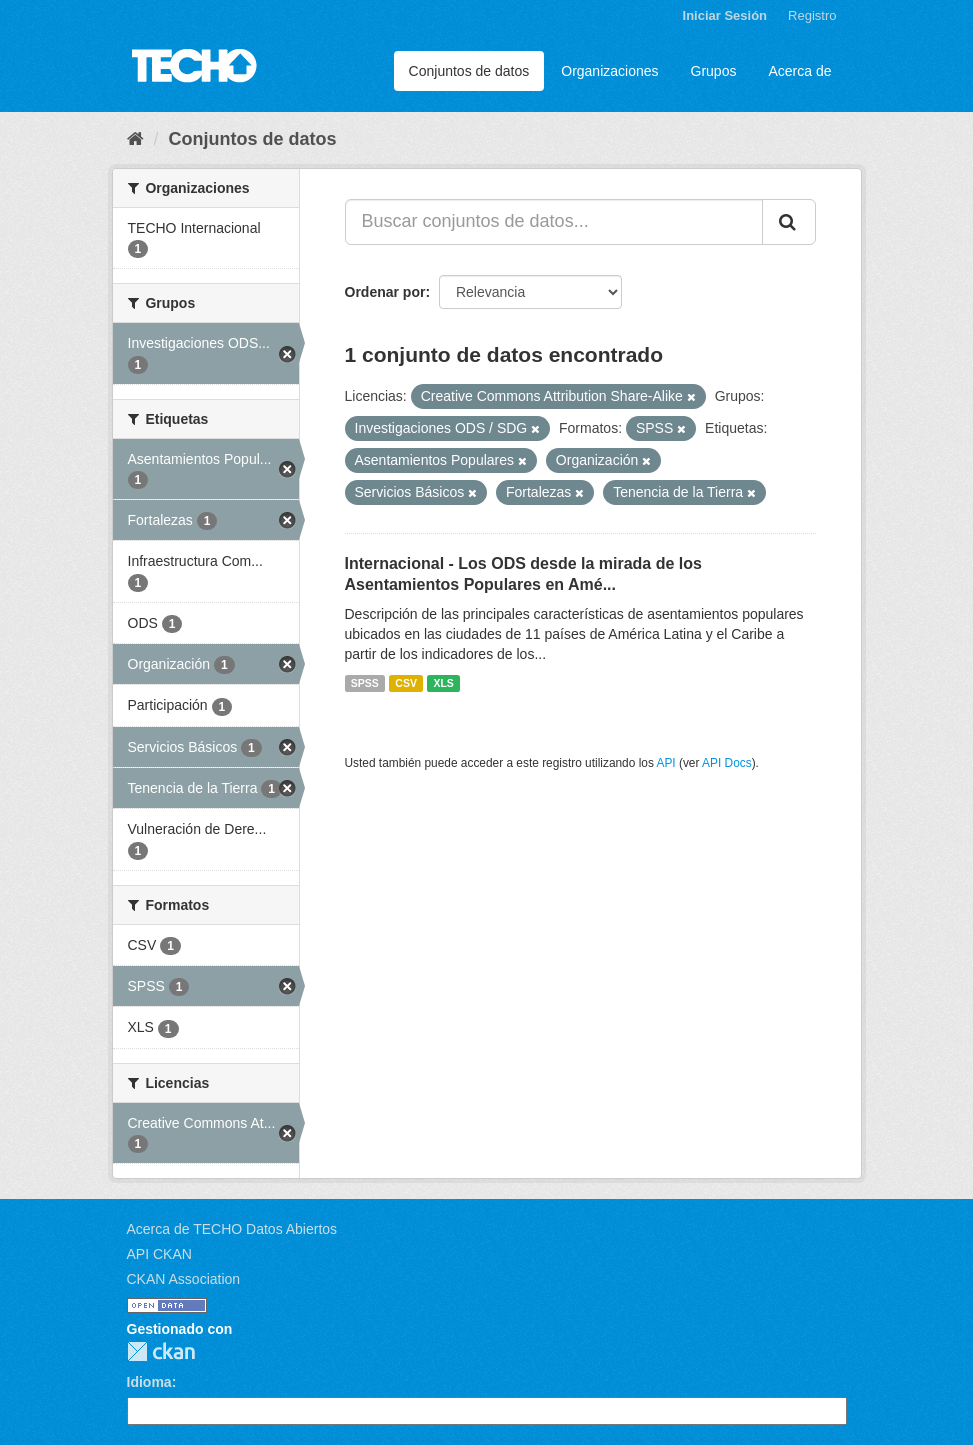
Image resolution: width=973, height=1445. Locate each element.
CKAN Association (184, 1279)
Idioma (149, 1382)
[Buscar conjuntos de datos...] (554, 222)
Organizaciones (609, 71)
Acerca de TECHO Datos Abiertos (232, 1229)
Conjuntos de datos (469, 71)
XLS (443, 683)
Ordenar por (385, 292)
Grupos (714, 71)
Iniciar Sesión (725, 15)
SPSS (365, 683)
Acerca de (799, 71)
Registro (812, 15)
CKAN (161, 1351)
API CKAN (159, 1254)
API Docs (727, 763)
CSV (406, 683)
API (665, 763)
